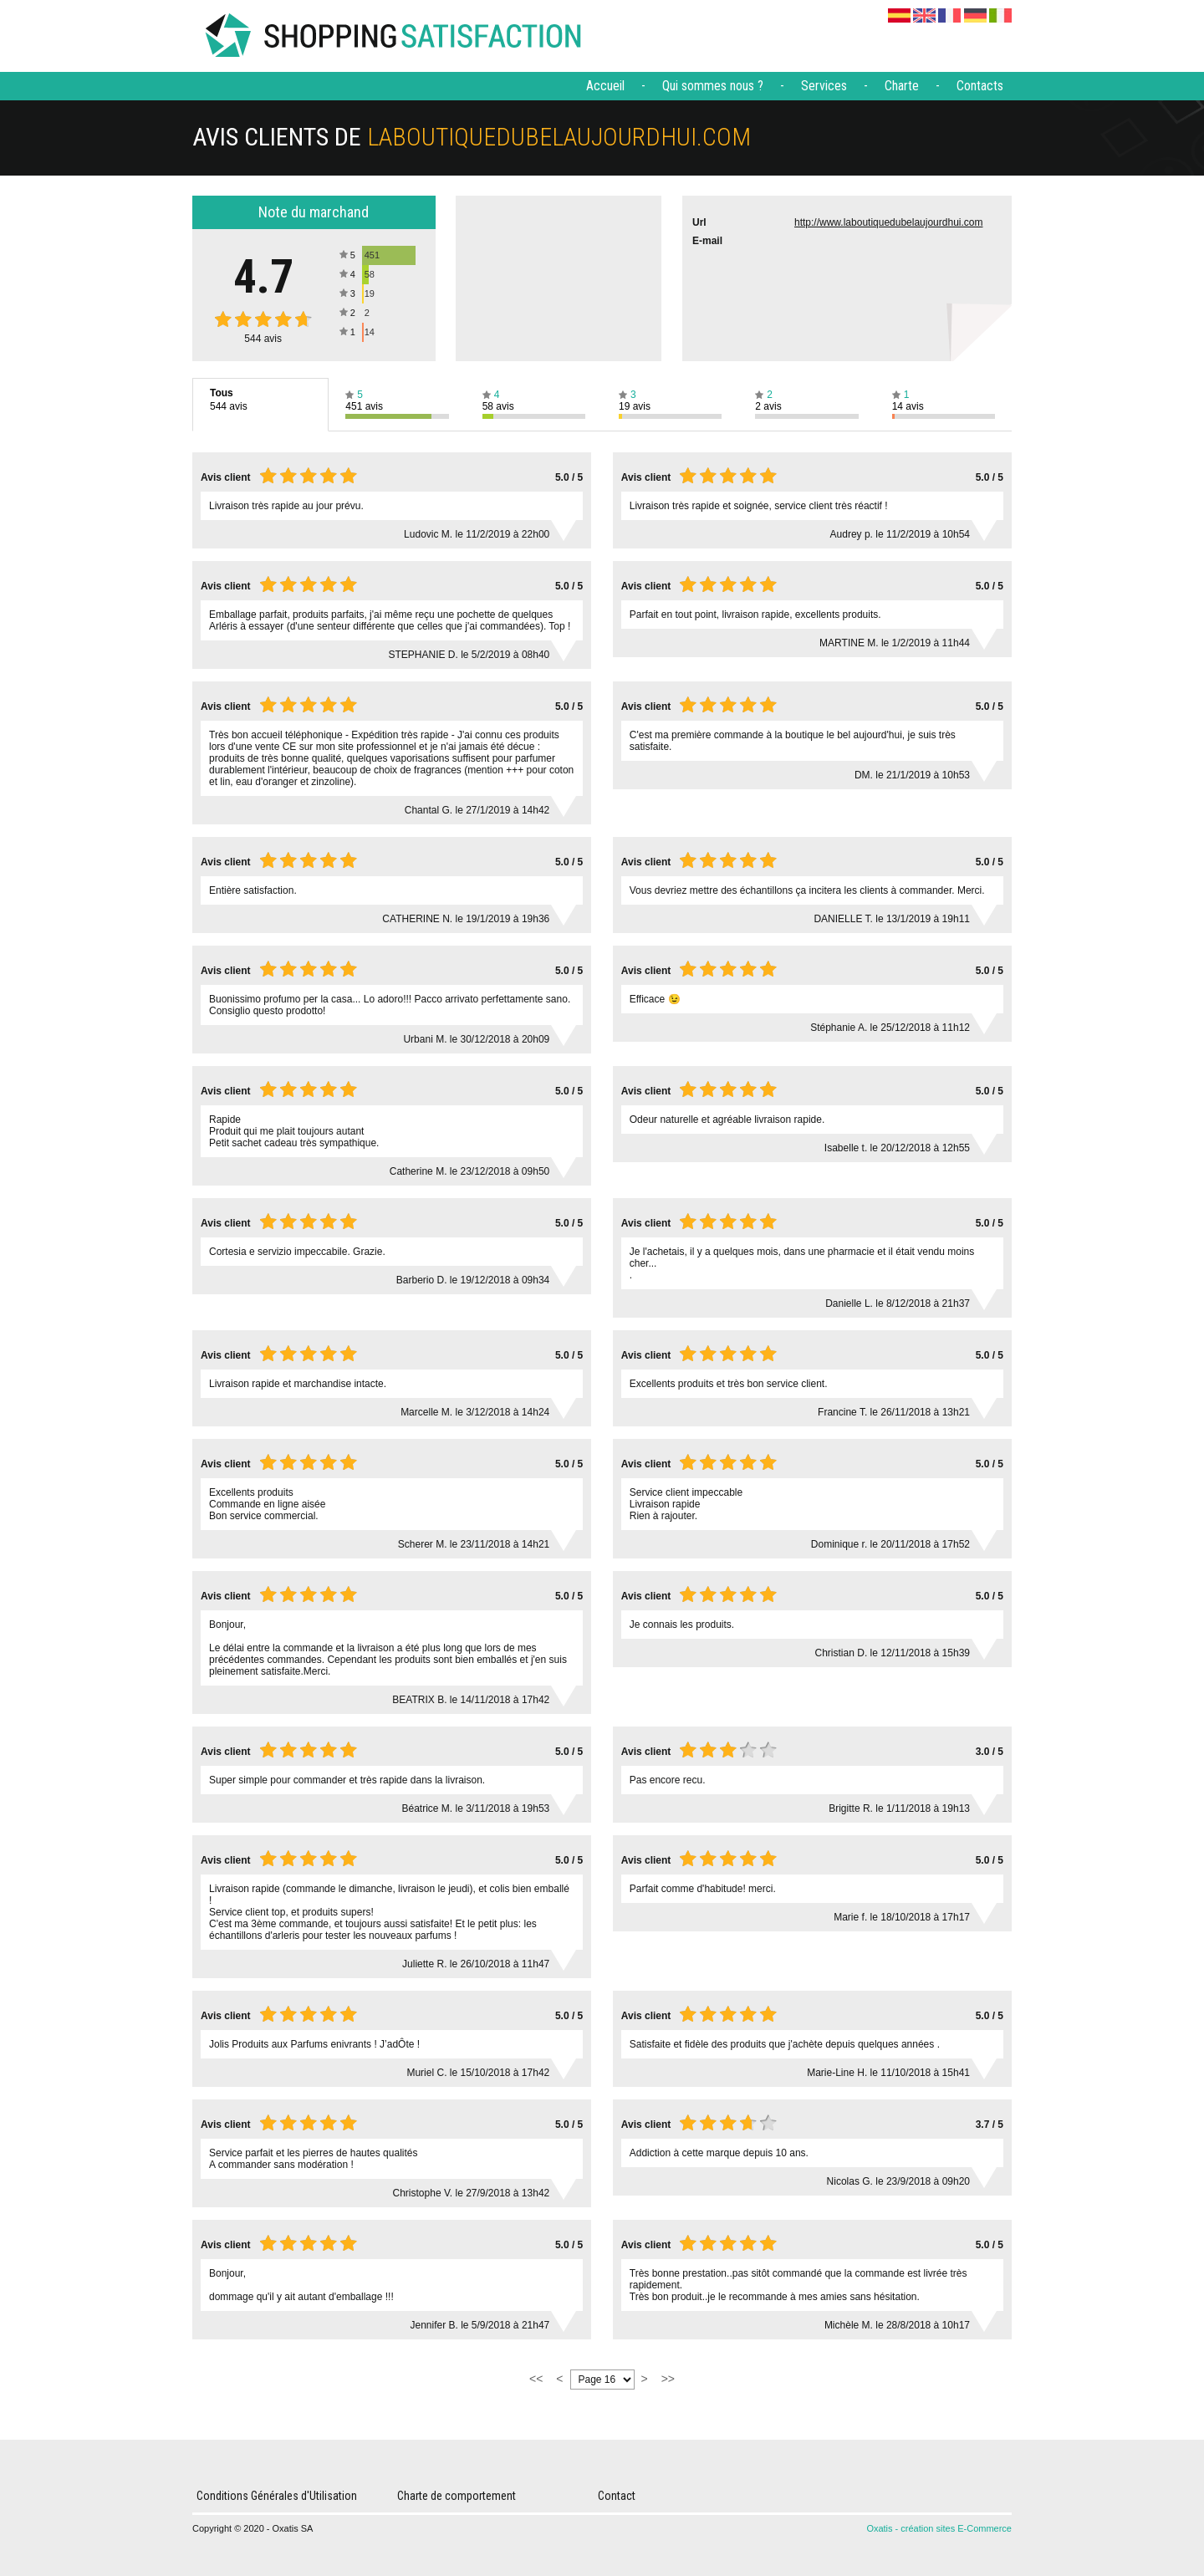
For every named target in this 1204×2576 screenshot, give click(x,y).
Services (824, 86)
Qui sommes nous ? (712, 86)
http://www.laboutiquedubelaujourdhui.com (888, 222)
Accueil (605, 86)
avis (263, 338)
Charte (902, 86)
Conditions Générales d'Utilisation (276, 2495)
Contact (616, 2495)
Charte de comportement (456, 2495)
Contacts (980, 86)
